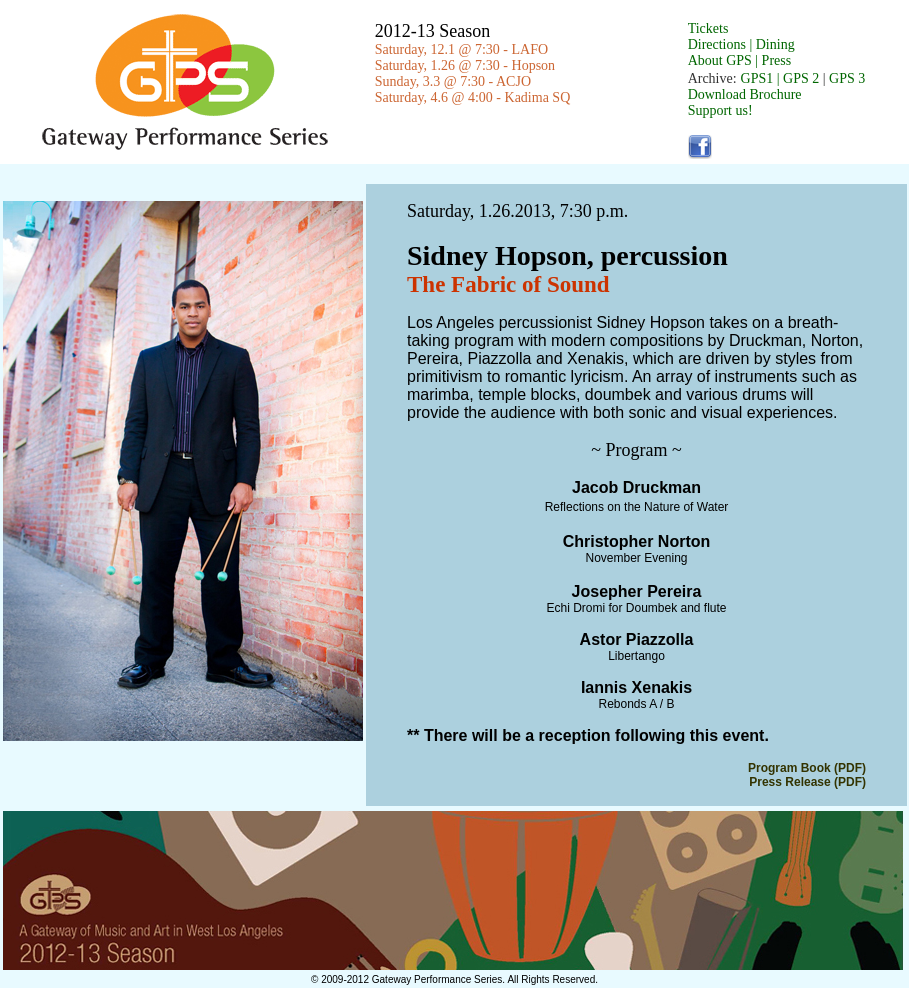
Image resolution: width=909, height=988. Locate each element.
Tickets (708, 28)
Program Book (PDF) (807, 768)
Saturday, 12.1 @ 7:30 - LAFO (461, 49)
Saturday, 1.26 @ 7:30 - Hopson (465, 65)
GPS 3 (847, 78)
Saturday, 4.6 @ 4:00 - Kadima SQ (473, 97)
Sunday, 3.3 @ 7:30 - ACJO (453, 81)
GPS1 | (760, 78)
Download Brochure (745, 94)
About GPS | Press (740, 60)
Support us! (720, 110)
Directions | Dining (741, 44)
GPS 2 (803, 78)
